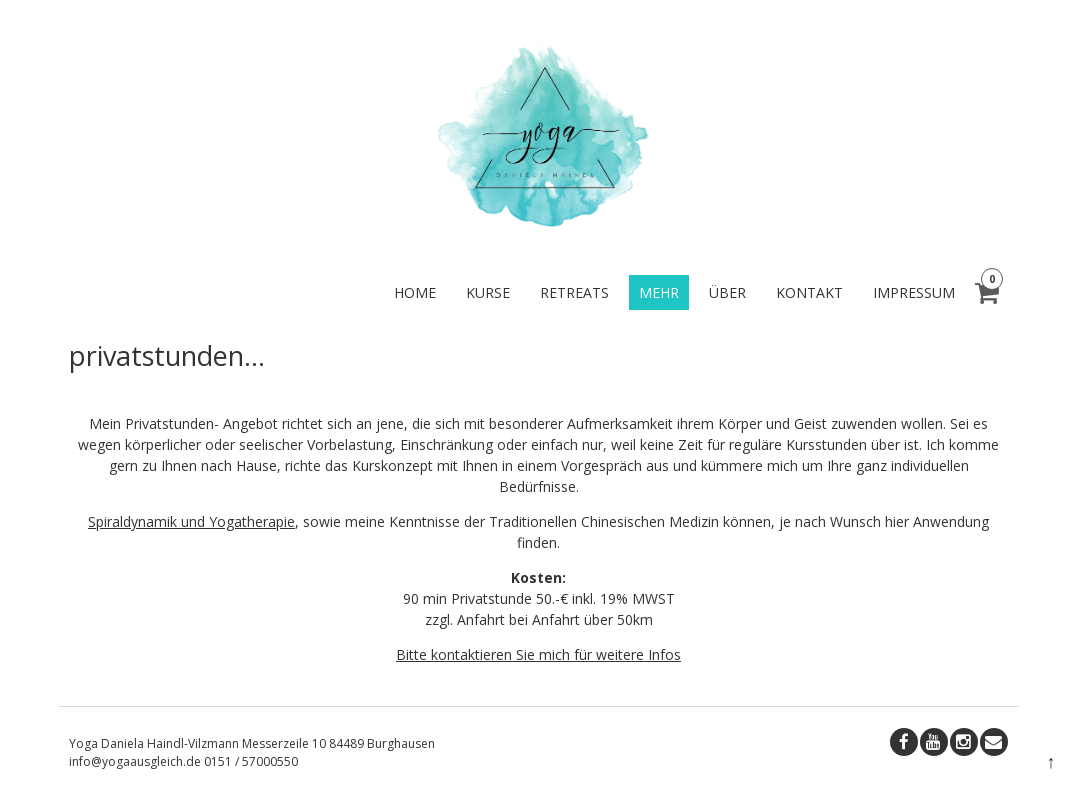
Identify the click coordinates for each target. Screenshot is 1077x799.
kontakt (809, 292)
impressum (914, 292)
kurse (488, 292)
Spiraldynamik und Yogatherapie (191, 521)
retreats (574, 292)
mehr (659, 292)
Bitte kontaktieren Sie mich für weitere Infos (538, 654)
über (727, 292)
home (415, 292)
